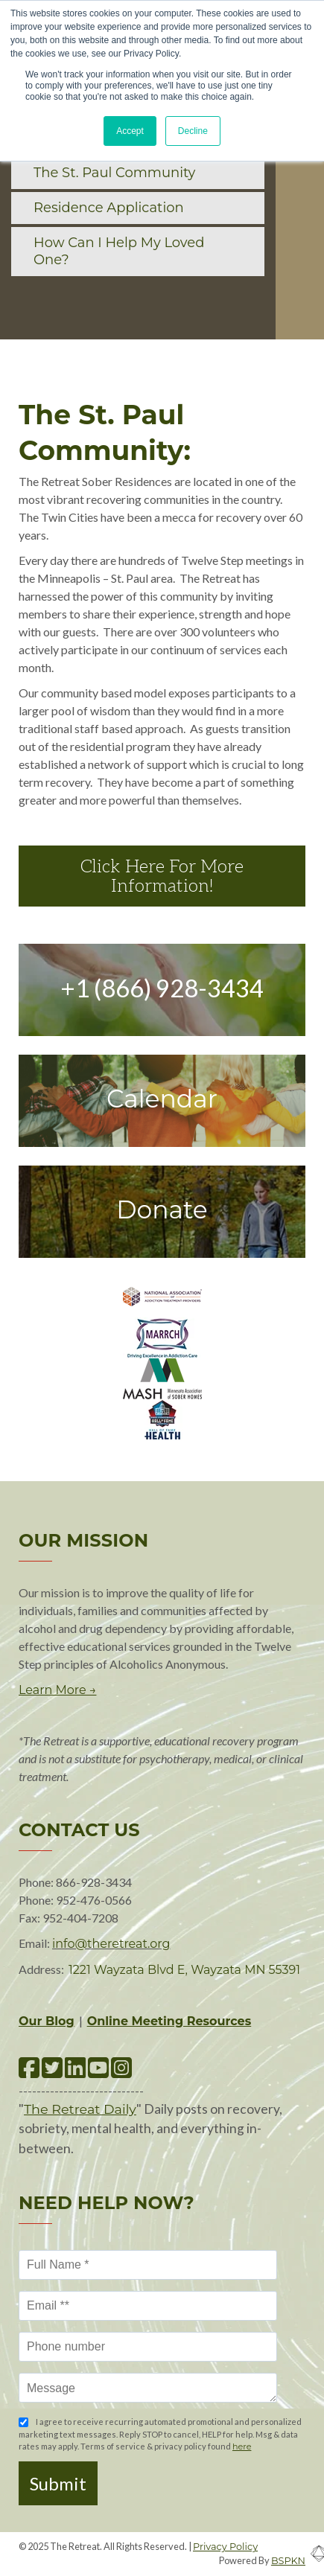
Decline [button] (193, 131)
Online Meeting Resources (169, 2021)
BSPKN (288, 2560)
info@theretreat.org (111, 1944)
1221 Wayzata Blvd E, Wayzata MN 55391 (184, 1970)
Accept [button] (130, 131)
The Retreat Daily (80, 2109)
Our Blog (46, 2021)
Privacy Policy (225, 2546)
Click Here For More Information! (162, 876)
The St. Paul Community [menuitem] (114, 172)
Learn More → (57, 1690)
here (241, 2446)
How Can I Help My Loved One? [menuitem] (119, 251)
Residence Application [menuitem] (109, 207)
